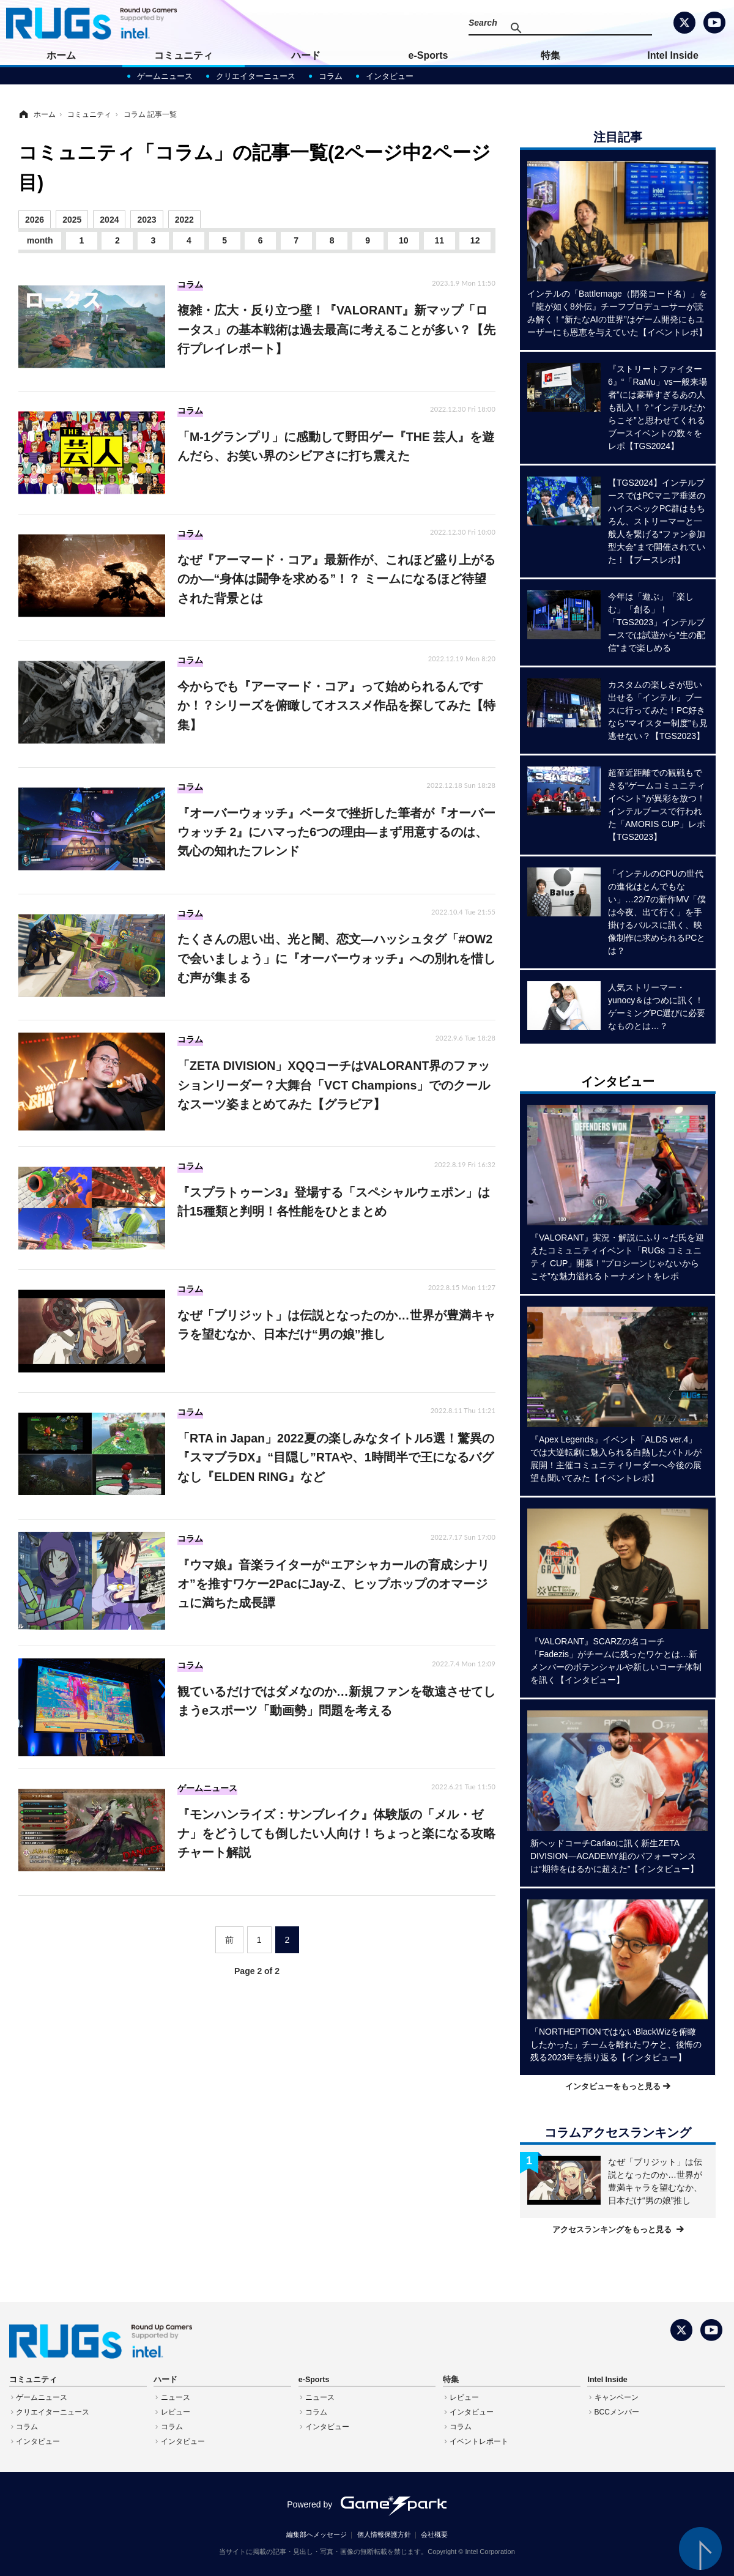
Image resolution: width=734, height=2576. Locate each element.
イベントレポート (479, 2441)
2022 (184, 220)
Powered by (367, 2504)
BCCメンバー (617, 2412)
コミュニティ (183, 55)
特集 (550, 55)
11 (439, 240)
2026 (34, 220)
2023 (146, 220)
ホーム (61, 55)
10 (404, 240)
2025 (71, 220)
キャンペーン (617, 2397)
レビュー (175, 2412)
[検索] (566, 28)
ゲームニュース (165, 76)
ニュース (175, 2397)
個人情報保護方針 (384, 2534)
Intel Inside (673, 55)
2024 (109, 220)
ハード (306, 55)
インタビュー (389, 76)
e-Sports (428, 55)
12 (475, 240)
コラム (331, 76)
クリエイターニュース (255, 76)
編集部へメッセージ (316, 2534)
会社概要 (434, 2534)
